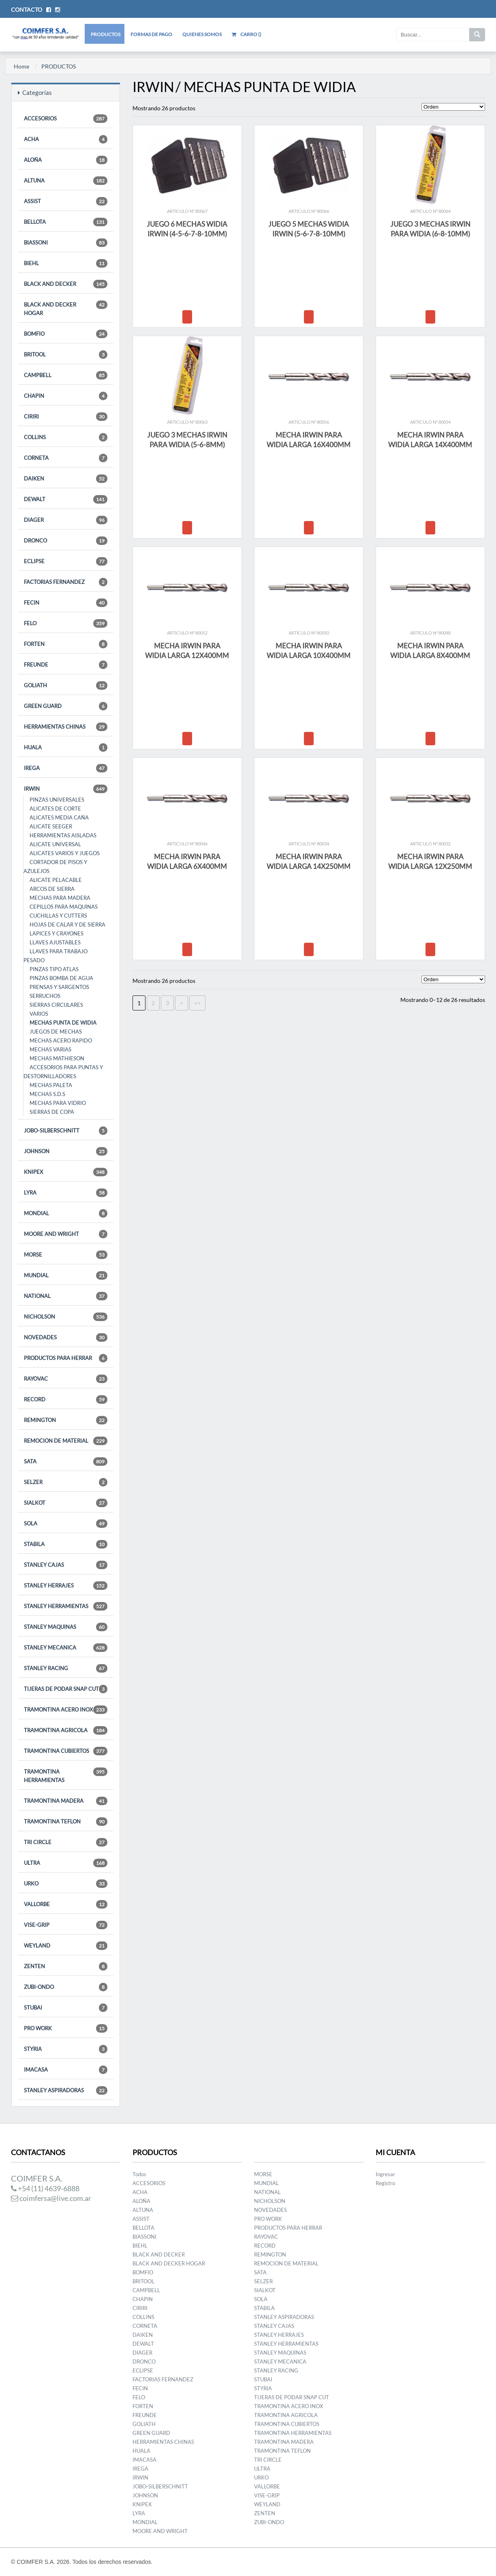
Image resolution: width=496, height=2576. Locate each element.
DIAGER (65, 520)
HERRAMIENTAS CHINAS (65, 727)
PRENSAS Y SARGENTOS (59, 987)
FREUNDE (65, 665)
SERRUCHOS (45, 996)
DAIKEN (65, 478)
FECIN (65, 602)
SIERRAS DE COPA (52, 1112)
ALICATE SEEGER (51, 826)
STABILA (65, 1544)
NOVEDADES (65, 1337)
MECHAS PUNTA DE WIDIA (63, 1022)
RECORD (65, 1399)
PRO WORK (65, 2028)
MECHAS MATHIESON (57, 1058)
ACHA (65, 139)
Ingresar (385, 2174)
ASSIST (65, 201)
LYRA (65, 1192)
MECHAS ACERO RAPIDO (61, 1040)
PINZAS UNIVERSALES (57, 799)
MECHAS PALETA (51, 1085)
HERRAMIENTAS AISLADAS (63, 835)
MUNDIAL (65, 1275)
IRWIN (65, 789)
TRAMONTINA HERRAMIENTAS (65, 1775)
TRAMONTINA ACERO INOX (65, 1709)
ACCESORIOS (65, 118)
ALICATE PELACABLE (56, 880)
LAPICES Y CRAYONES (56, 933)
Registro (385, 2183)
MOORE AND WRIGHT (65, 1234)
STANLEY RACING (65, 1668)
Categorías (35, 92)
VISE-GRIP (65, 1925)
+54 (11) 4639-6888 (45, 2188)
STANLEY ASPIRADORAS (65, 2090)
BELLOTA (65, 222)
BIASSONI (65, 242)
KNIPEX (65, 1172)
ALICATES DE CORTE (55, 808)
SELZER (65, 1482)
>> (197, 1003)
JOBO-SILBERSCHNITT (65, 1130)
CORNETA (65, 458)
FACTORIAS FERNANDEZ (65, 582)
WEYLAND (65, 1945)
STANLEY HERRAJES (65, 1585)
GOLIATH (65, 685)
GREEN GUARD (65, 706)
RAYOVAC (65, 1379)
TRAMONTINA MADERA (65, 1801)
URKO (65, 1883)
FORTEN (65, 644)
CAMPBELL (65, 375)
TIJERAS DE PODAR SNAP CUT (65, 1689)
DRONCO (65, 540)
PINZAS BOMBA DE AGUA (61, 978)
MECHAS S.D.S (47, 1094)
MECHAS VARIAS (50, 1049)
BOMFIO (65, 334)
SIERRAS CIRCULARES (56, 1005)
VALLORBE (65, 1904)
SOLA (65, 1523)
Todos (139, 2174)
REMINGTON (65, 1420)
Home (21, 66)
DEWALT (65, 499)
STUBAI (65, 2007)
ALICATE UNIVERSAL (55, 844)
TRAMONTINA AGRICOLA (65, 1730)
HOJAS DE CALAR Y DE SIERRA (67, 924)
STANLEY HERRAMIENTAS (65, 1606)
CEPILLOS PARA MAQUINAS (64, 906)
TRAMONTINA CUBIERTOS (65, 1751)
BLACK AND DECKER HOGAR (65, 308)
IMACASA (65, 2070)
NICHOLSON (65, 1317)
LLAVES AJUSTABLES (55, 942)
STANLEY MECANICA (65, 1647)
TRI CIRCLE (65, 1842)
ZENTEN (65, 1966)
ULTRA (65, 1863)
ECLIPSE (65, 561)
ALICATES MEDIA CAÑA (59, 817)
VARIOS (39, 1013)
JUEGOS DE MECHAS (56, 1031)
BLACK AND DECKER (65, 284)
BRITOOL (65, 354)
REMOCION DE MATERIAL (65, 1441)
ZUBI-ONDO (65, 1987)
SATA (65, 1461)
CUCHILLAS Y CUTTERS (58, 915)
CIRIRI (65, 416)
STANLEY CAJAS (65, 1565)
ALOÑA (65, 160)
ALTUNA (65, 180)
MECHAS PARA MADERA (60, 897)
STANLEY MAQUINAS (65, 1627)
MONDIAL (65, 1213)
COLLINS (65, 437)
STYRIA (65, 2049)
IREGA (65, 768)
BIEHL (65, 263)
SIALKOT (65, 1503)
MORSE (65, 1254)
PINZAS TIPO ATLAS (54, 969)
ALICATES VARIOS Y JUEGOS (65, 853)
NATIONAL (65, 1296)
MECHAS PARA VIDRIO (58, 1103)
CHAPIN (65, 396)
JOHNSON (65, 1151)
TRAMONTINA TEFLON (65, 1821)
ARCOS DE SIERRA (52, 889)
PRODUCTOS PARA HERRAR (65, 1358)
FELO (65, 623)
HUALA (65, 747)
